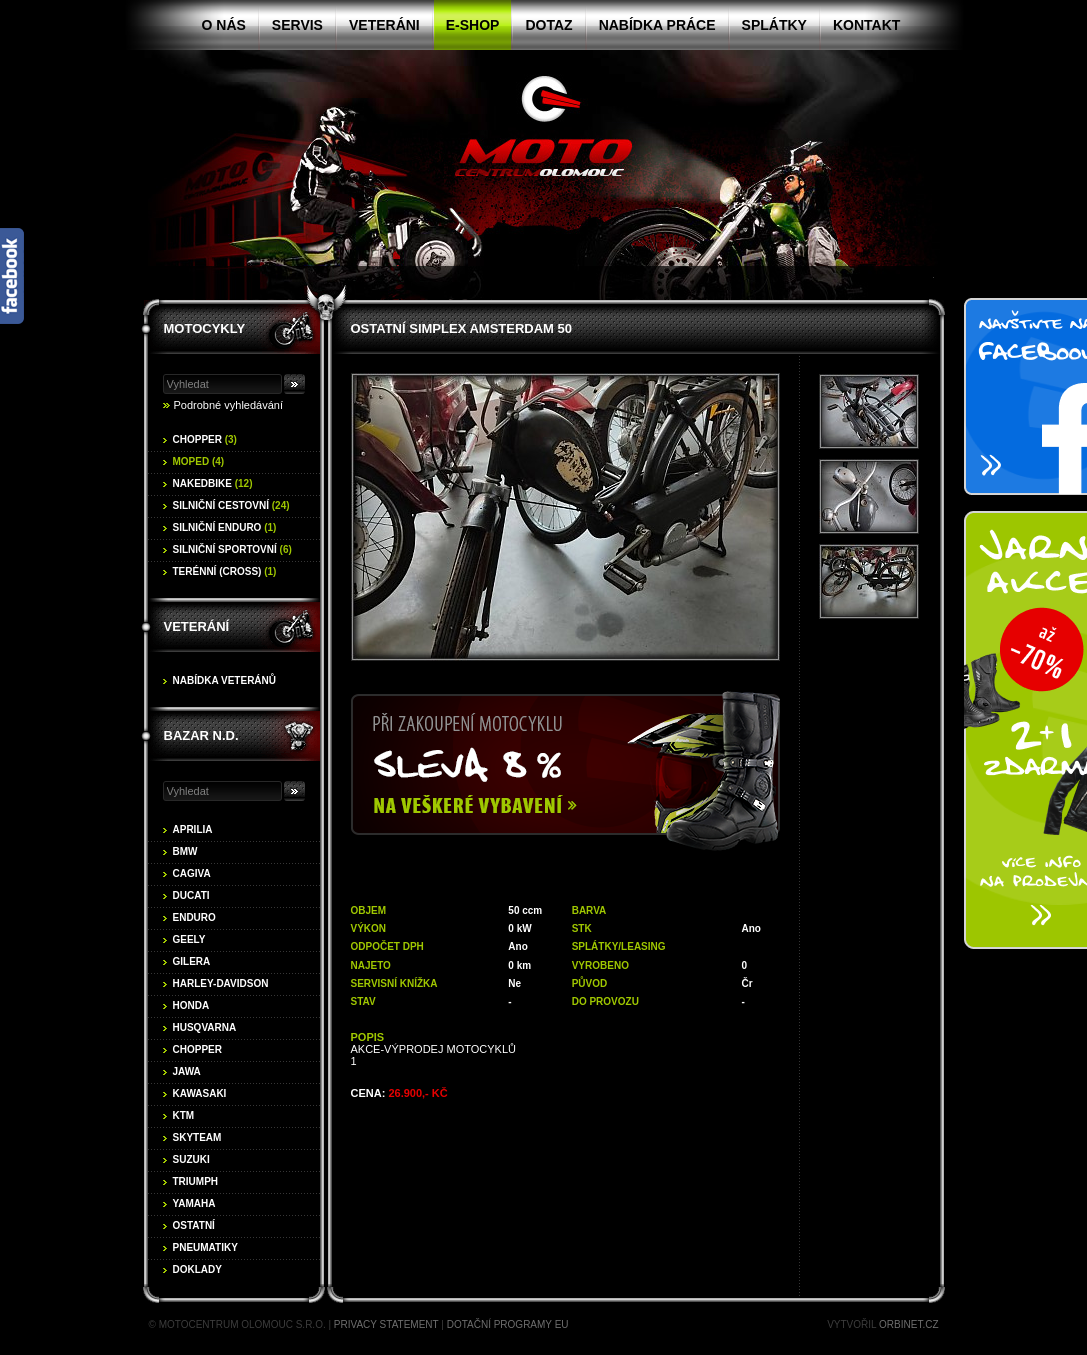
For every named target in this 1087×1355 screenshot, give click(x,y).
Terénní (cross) (225, 571)
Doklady (197, 1269)
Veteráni (384, 25)
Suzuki (191, 1159)
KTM (184, 1115)
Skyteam (197, 1137)
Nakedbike (213, 483)
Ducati (191, 895)
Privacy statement (386, 1324)
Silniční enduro (225, 527)
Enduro (194, 917)
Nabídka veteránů (225, 680)
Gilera (192, 961)
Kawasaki (200, 1093)
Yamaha (194, 1203)
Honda (191, 1005)
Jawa (187, 1071)
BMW (185, 851)
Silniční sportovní (232, 549)
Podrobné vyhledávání (228, 405)
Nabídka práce (657, 25)
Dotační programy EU (508, 1324)
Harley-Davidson (221, 983)
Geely (189, 939)
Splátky (774, 25)
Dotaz (548, 25)
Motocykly (205, 328)
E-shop (473, 25)
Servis (297, 25)
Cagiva (192, 873)
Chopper (205, 439)
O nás (224, 25)
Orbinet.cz (908, 1324)
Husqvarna (205, 1027)
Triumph (196, 1181)
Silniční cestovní (231, 505)
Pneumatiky (205, 1247)
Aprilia (193, 829)
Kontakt (866, 25)
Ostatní (194, 1225)
